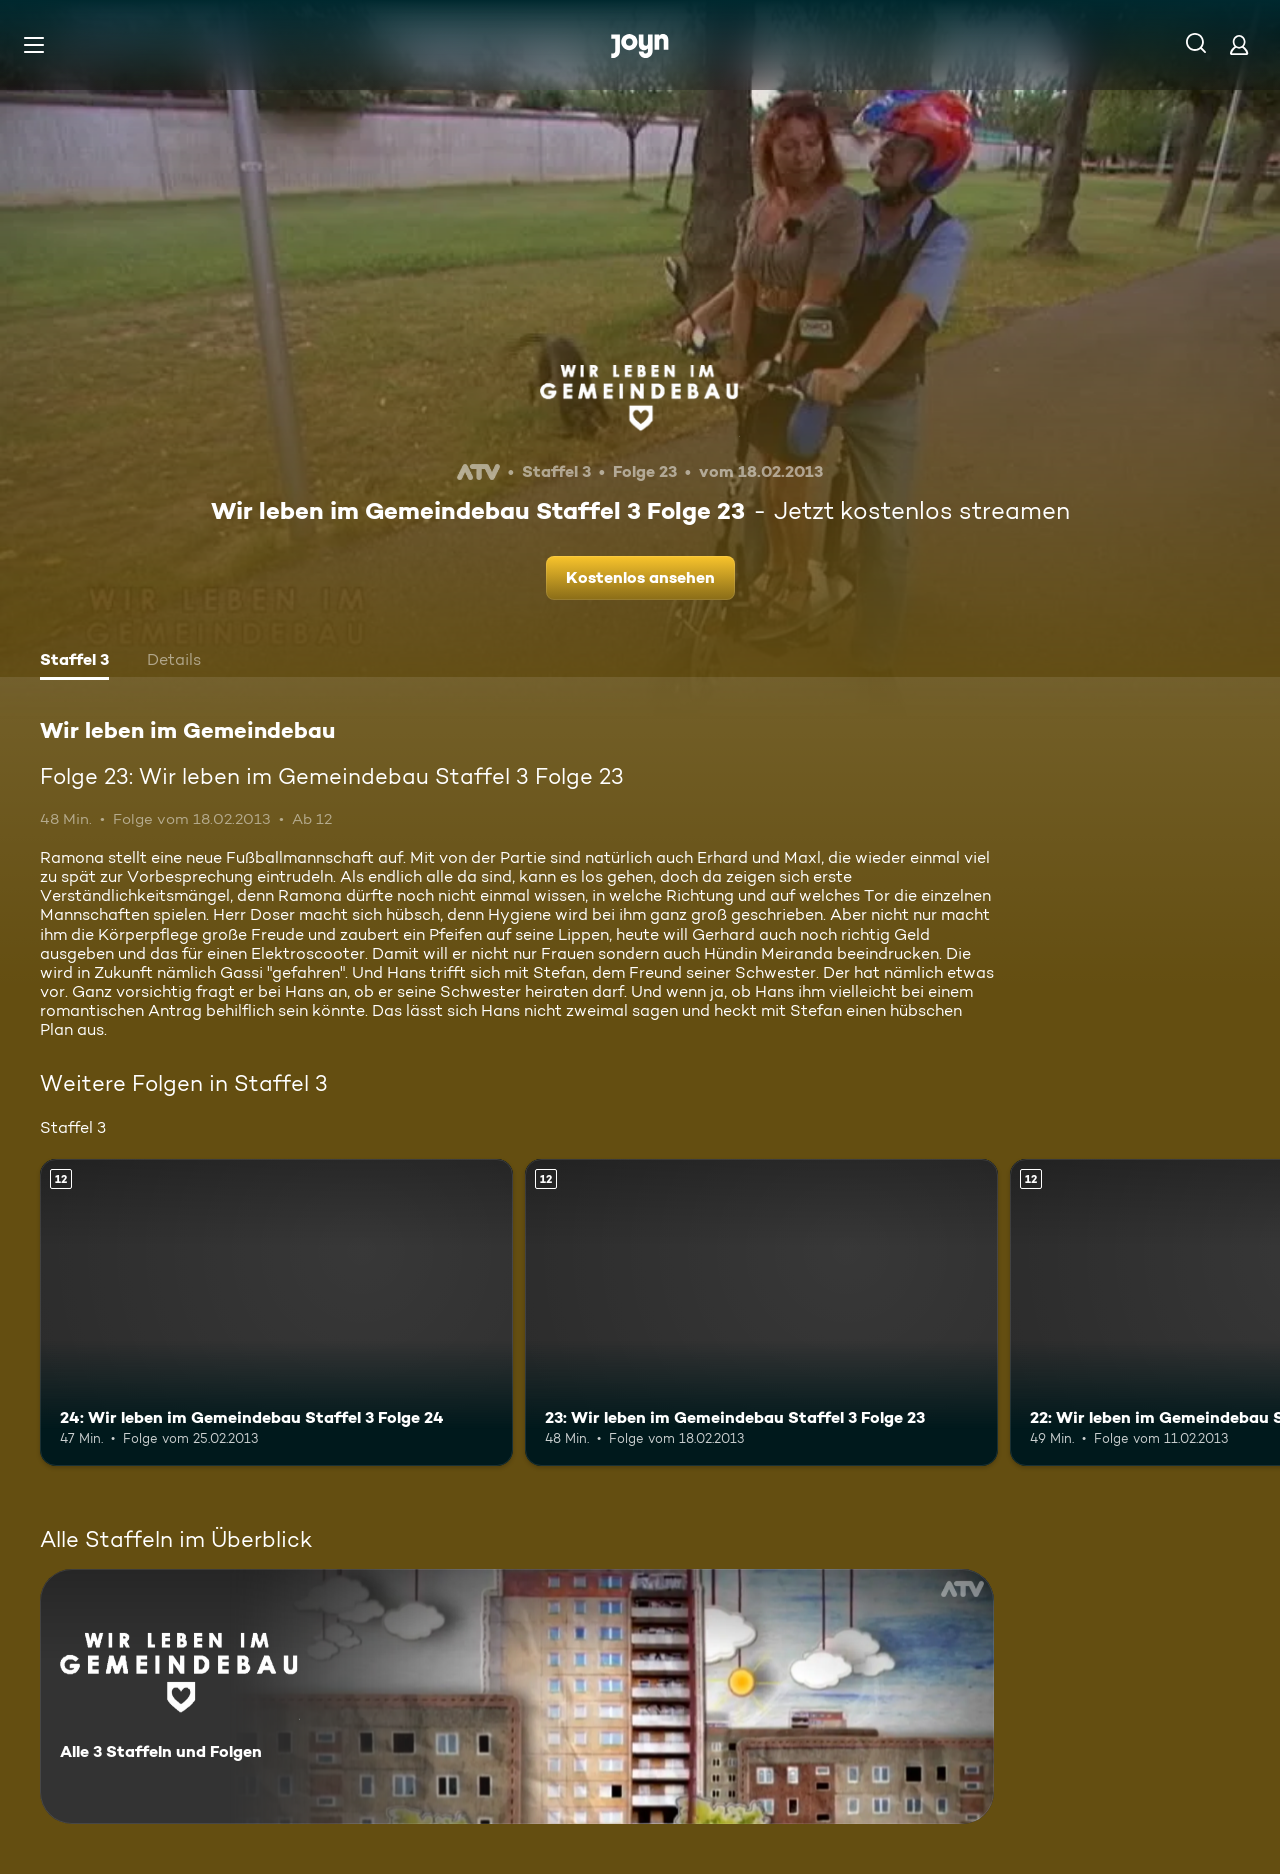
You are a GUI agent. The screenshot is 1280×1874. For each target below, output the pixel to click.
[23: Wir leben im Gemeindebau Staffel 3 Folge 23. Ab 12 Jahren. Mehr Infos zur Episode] (761, 1312)
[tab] (74, 662)
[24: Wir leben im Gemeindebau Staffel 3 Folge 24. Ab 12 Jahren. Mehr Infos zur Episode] (276, 1312)
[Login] (1239, 44)
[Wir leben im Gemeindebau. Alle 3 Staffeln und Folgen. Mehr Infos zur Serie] (517, 1696)
